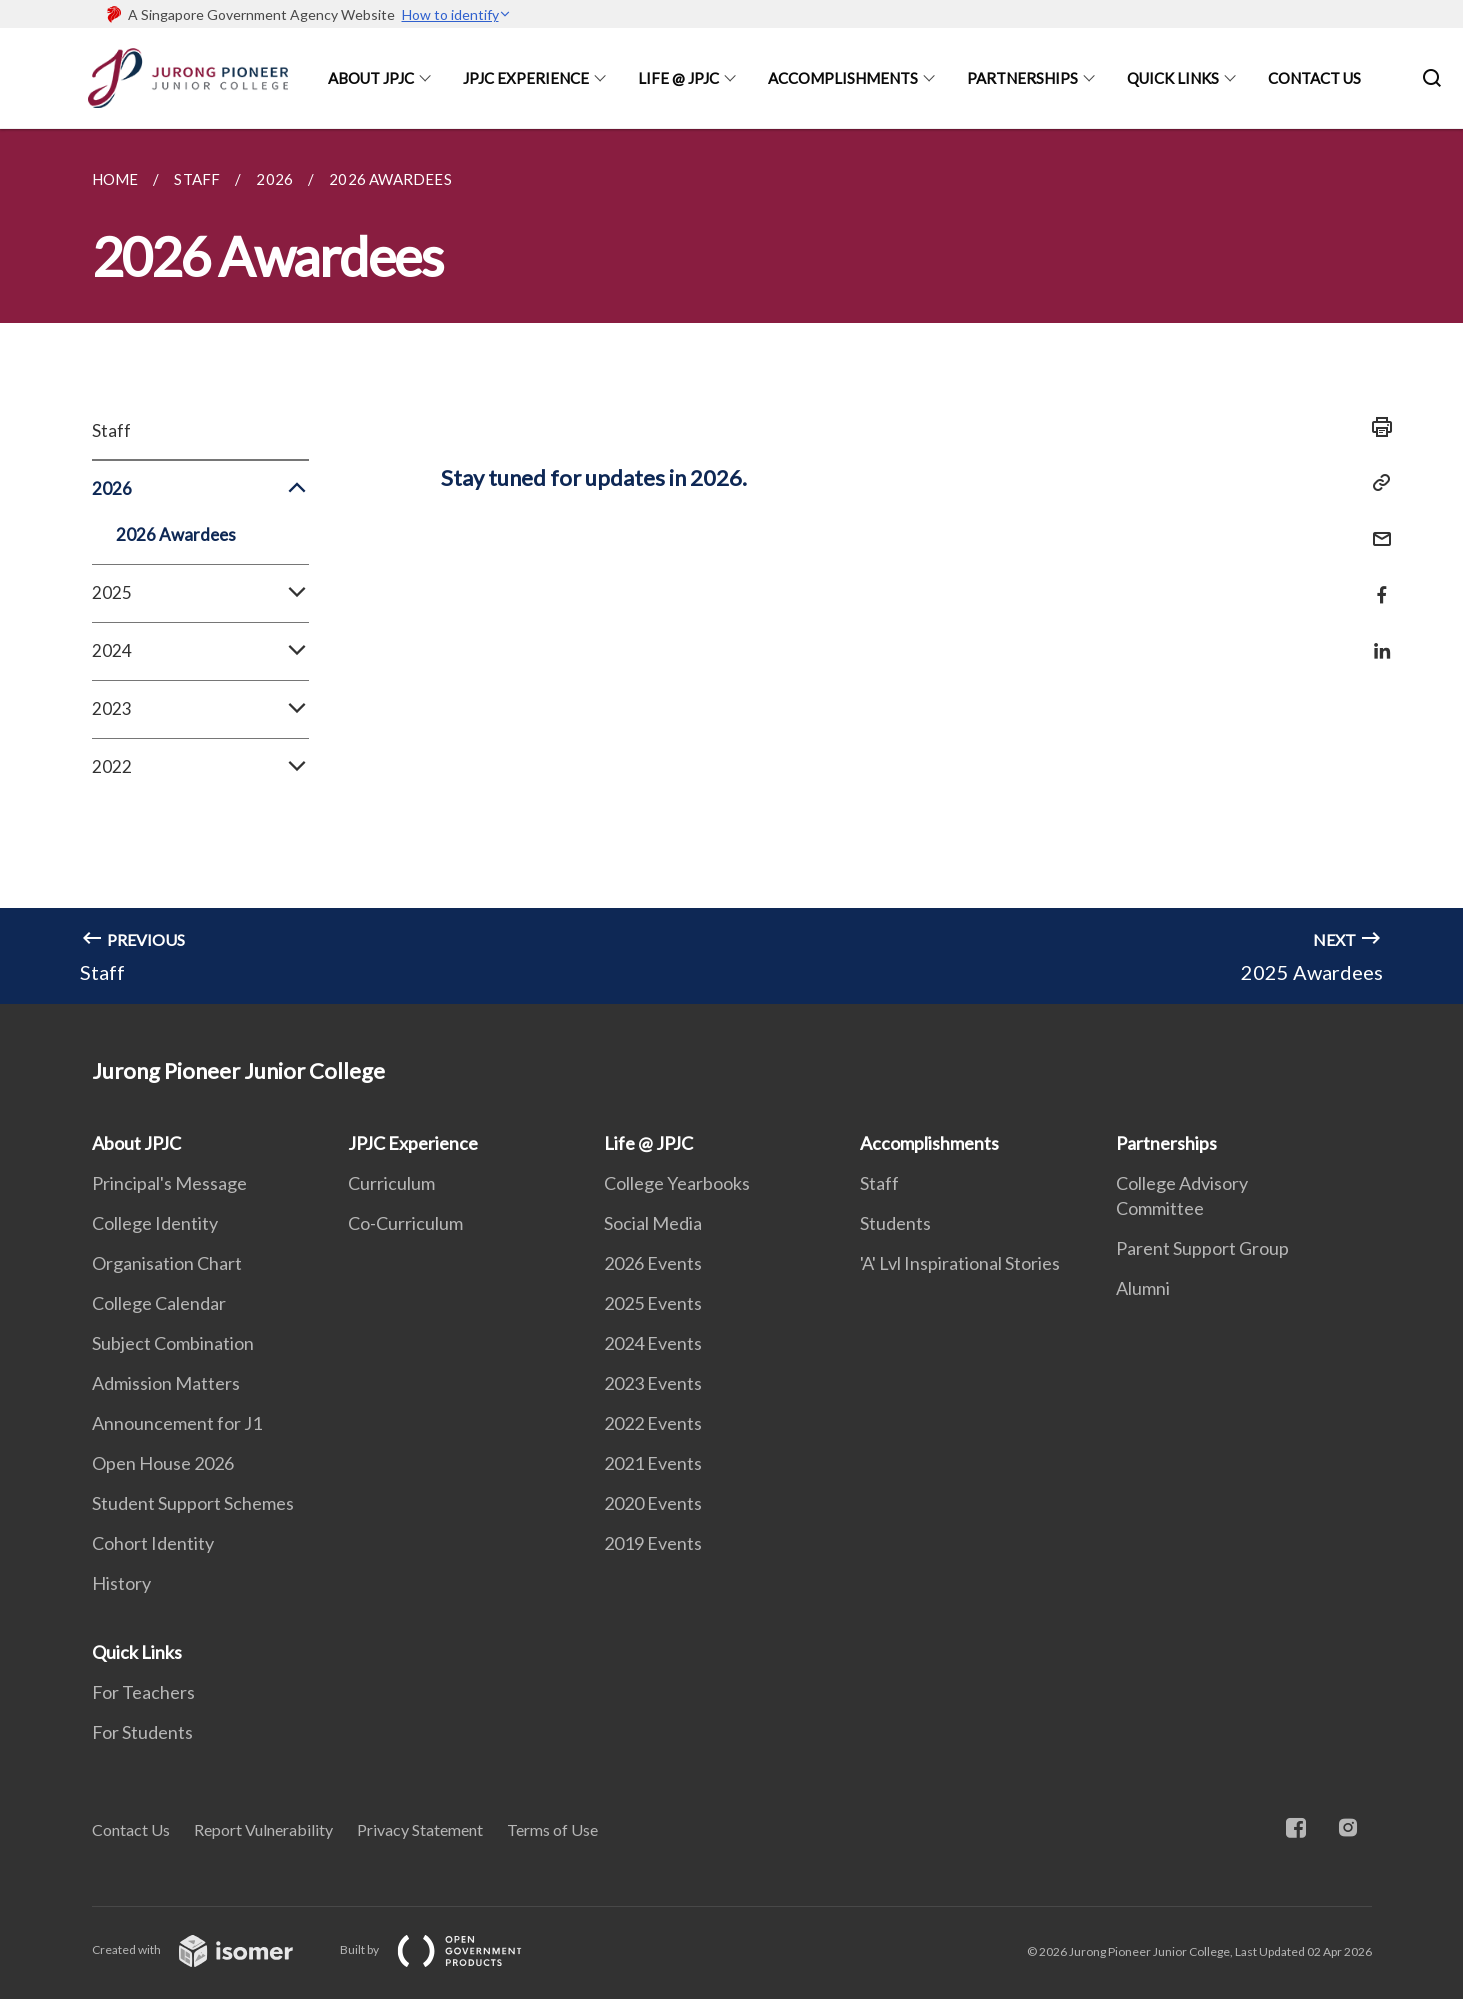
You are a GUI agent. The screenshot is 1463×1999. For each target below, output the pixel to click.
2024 (200, 651)
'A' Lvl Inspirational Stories (960, 1263)
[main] (731, 566)
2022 (200, 767)
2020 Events (653, 1503)
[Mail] (1376, 526)
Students (895, 1223)
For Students (142, 1732)
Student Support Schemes (193, 1503)
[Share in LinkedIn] (1376, 638)
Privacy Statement (420, 1829)
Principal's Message (169, 1183)
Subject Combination (173, 1343)
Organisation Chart (167, 1263)
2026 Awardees (176, 534)
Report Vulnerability (263, 1829)
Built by (447, 1949)
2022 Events (653, 1423)
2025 (200, 593)
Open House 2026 (163, 1463)
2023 (200, 709)
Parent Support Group (1202, 1248)
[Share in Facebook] (1376, 582)
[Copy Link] (1376, 483)
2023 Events (653, 1383)
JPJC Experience (526, 78)
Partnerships (1022, 78)
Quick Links (1173, 78)
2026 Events (653, 1263)
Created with (208, 1949)
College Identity (155, 1223)
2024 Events (653, 1343)
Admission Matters (166, 1383)
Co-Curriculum (405, 1223)
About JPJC (371, 78)
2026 (200, 489)
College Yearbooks (677, 1183)
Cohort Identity (153, 1543)
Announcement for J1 (177, 1423)
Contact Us (1314, 78)
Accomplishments (843, 78)
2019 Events (653, 1543)
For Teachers (143, 1692)
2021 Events (653, 1463)
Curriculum (391, 1183)
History (121, 1583)
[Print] (1376, 427)
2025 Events (653, 1303)
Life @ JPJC (678, 78)
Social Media (653, 1223)
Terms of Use (552, 1829)
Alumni (1143, 1288)
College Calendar (159, 1303)
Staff (111, 430)
